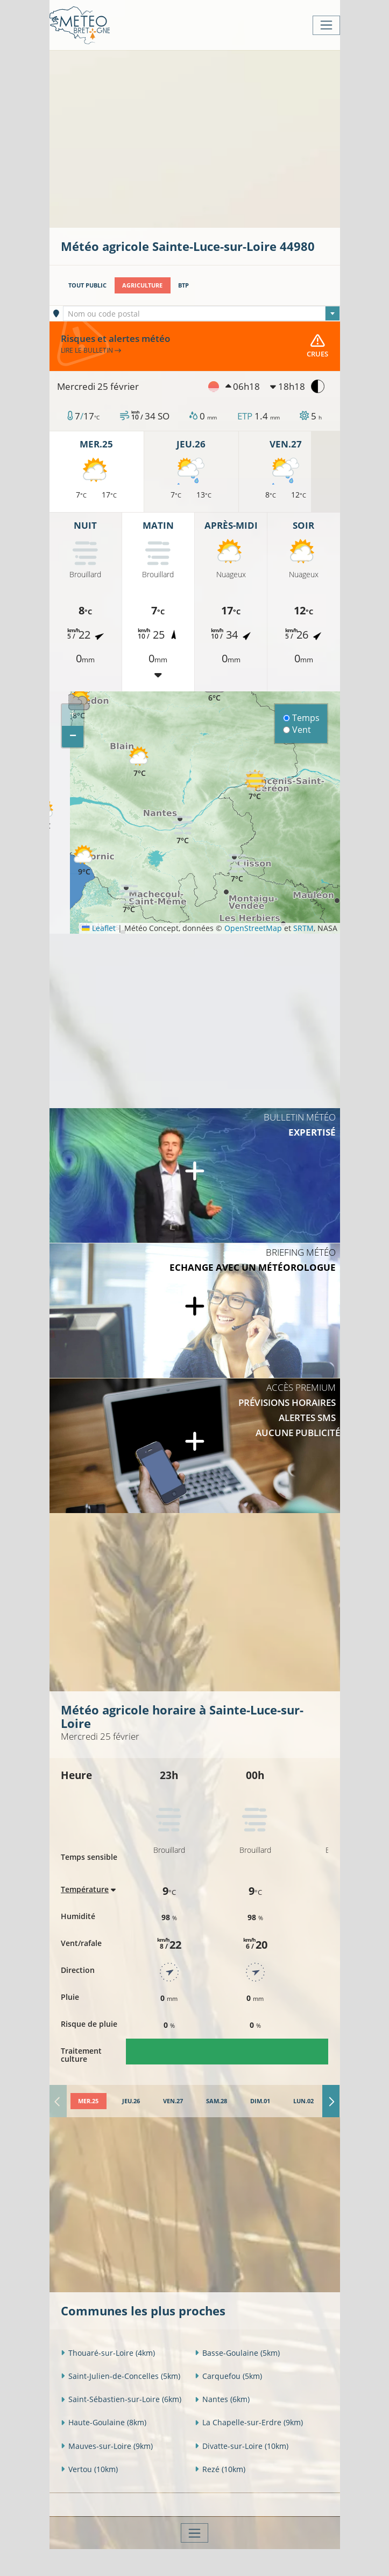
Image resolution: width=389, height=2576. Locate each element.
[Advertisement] (224, 137)
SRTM (303, 928)
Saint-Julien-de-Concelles (120, 2376)
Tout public (87, 285)
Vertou (89, 2469)
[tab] (88, 2101)
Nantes (222, 2399)
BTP (183, 285)
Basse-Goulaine (237, 2353)
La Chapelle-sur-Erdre (249, 2422)
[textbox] (201, 313)
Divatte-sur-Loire (241, 2446)
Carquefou (228, 2376)
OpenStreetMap (253, 928)
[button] (255, 785)
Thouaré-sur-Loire (108, 2353)
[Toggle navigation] (326, 25)
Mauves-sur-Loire (107, 2446)
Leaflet (98, 928)
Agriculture (142, 285)
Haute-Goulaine (103, 2422)
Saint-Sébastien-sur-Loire (121, 2399)
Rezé (220, 2469)
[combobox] (201, 313)
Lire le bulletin (91, 350)
